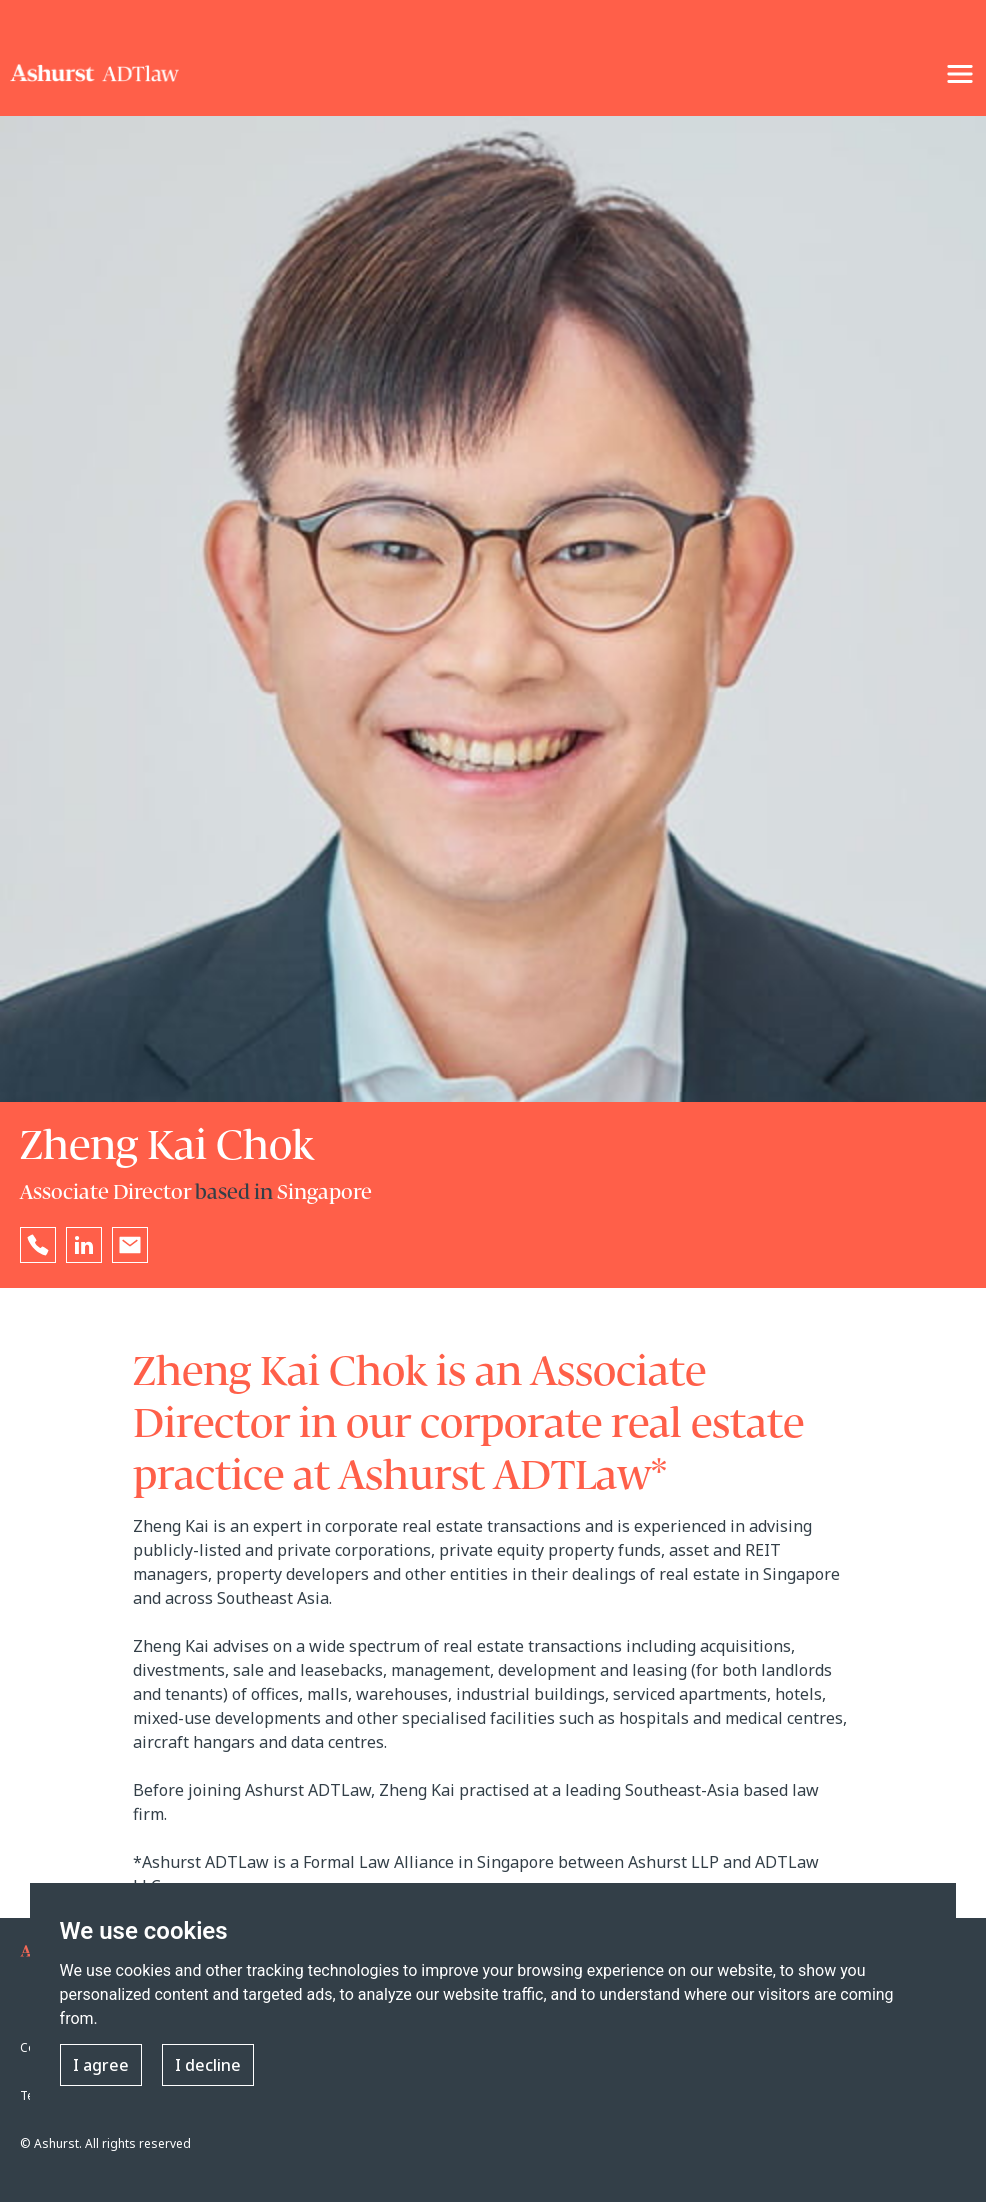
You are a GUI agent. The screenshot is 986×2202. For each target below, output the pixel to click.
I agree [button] (101, 2065)
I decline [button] (208, 2065)
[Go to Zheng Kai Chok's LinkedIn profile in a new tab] (84, 1245)
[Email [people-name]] (130, 1245)
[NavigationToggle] (960, 74)
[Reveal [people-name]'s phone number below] (38, 1245)
